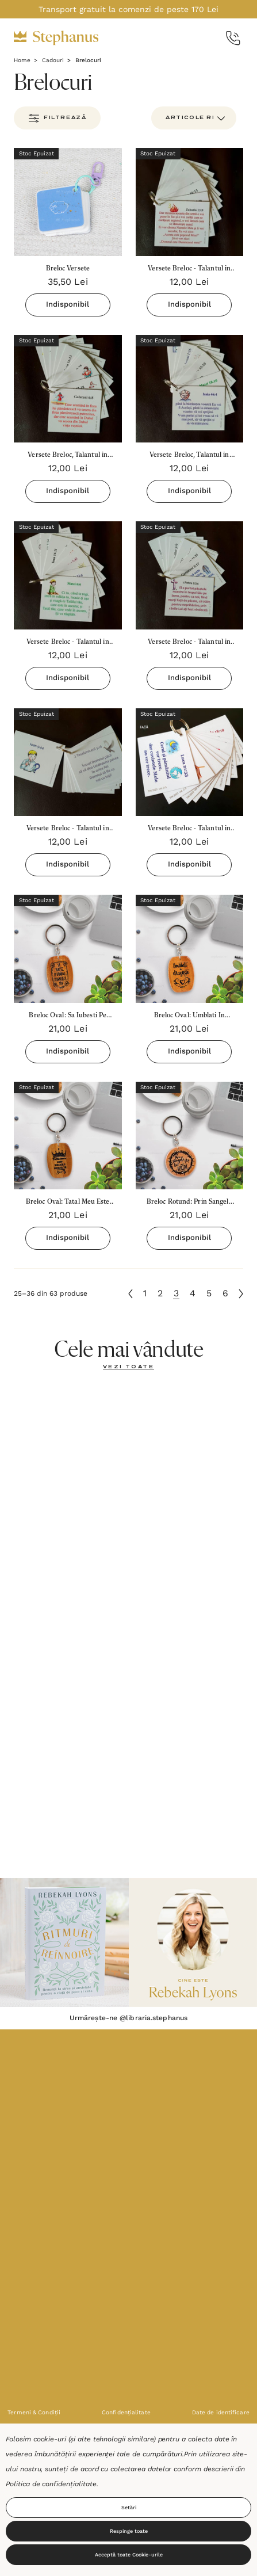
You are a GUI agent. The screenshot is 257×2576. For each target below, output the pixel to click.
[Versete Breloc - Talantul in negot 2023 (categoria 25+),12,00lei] (190, 202)
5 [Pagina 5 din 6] (209, 1293)
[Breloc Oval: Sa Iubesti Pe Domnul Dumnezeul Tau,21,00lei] (68, 949)
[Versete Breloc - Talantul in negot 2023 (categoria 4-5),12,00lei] (68, 762)
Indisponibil (67, 304)
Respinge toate (129, 2531)
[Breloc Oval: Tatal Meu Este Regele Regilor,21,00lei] (68, 1136)
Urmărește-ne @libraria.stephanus (128, 2018)
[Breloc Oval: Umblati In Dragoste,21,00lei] (190, 949)
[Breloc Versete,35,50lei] (68, 202)
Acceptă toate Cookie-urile (129, 2555)
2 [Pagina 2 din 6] (160, 1293)
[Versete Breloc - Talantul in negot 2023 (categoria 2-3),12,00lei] (190, 762)
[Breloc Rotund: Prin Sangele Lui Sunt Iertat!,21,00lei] (190, 1136)
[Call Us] (233, 38)
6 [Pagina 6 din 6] (225, 1293)
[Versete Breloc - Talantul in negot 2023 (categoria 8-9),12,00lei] (68, 575)
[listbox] (193, 117)
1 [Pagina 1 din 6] (145, 1293)
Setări (128, 2507)
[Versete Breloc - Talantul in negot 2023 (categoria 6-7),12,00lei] (190, 575)
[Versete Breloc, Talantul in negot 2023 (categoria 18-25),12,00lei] (68, 389)
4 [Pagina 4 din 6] (192, 1293)
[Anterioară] (130, 1294)
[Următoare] (241, 1294)
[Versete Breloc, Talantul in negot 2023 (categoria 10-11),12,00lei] (190, 389)
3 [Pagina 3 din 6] (176, 1293)
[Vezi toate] (128, 1367)
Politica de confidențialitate (51, 2484)
